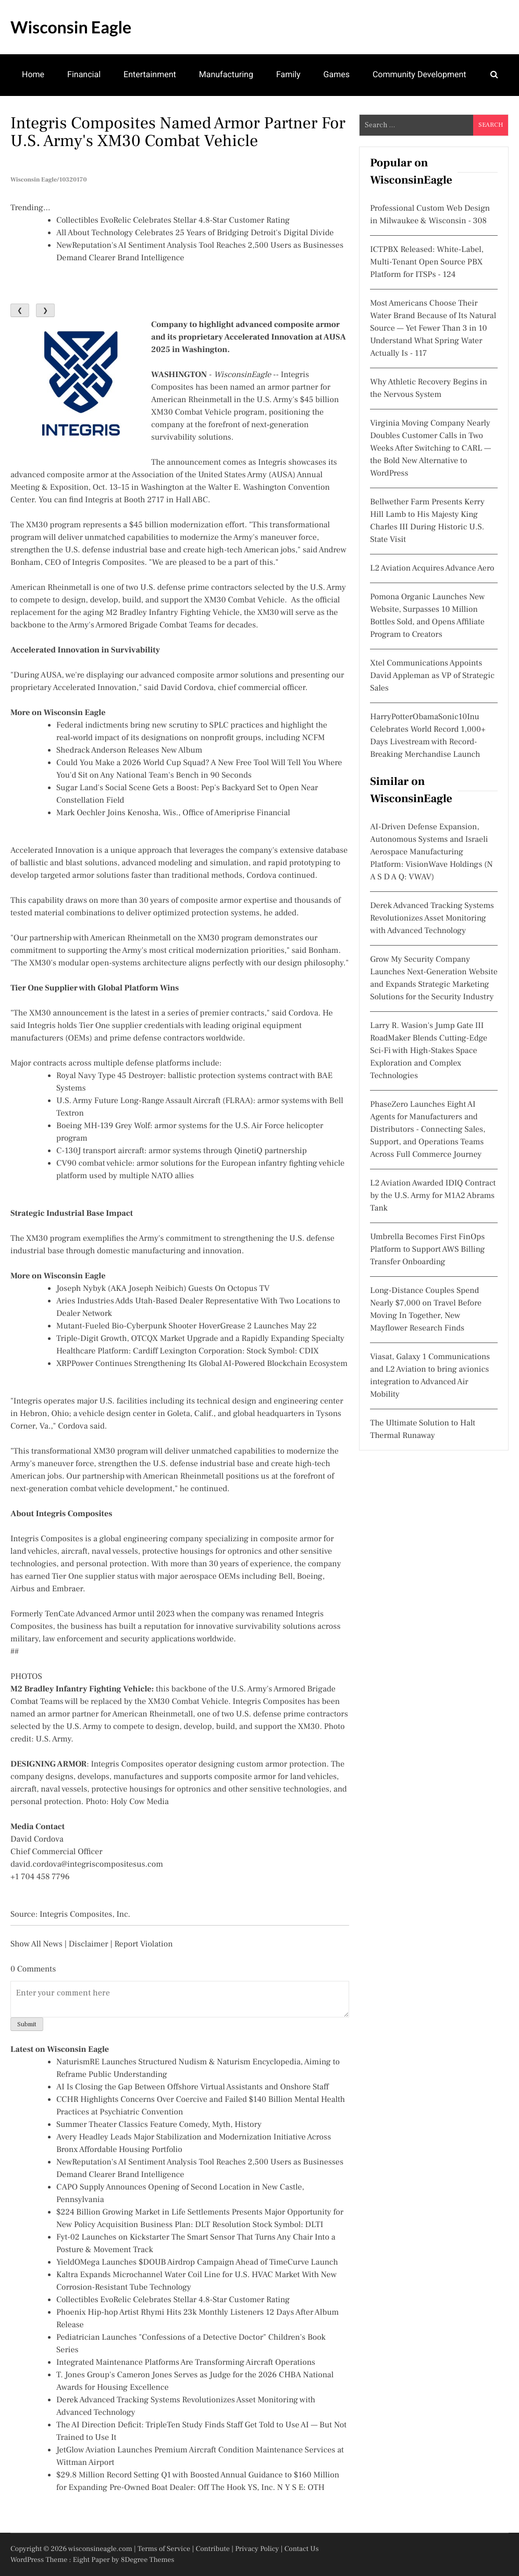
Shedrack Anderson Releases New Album (129, 750)
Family (288, 74)
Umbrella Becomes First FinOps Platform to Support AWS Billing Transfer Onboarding (427, 1249)
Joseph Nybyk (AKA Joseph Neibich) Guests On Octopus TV (162, 1289)
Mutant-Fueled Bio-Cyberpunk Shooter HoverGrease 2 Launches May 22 (186, 1326)
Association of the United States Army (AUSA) (213, 475)
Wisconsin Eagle (70, 27)
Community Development (419, 74)
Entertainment (149, 74)
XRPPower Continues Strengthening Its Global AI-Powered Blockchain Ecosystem (202, 1364)
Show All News (36, 1944)
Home (33, 74)
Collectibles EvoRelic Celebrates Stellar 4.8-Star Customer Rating (173, 220)
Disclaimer (88, 1944)
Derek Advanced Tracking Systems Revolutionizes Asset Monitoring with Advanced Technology (432, 918)
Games (337, 74)
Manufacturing (226, 74)
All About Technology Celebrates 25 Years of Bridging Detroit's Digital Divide (194, 233)
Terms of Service (164, 2549)
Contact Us (302, 2549)
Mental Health (48, 115)
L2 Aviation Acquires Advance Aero (432, 568)
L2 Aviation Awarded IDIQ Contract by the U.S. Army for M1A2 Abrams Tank (433, 1196)
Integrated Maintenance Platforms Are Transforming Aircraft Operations (185, 2362)
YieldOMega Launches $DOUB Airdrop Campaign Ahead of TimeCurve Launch (197, 2262)
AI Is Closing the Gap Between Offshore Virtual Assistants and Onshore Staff (192, 2087)
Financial (84, 74)
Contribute (212, 2549)
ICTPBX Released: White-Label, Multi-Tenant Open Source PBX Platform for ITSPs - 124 (427, 262)
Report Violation (143, 1944)
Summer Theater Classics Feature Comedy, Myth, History (159, 2125)
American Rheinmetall (191, 400)
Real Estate (118, 115)
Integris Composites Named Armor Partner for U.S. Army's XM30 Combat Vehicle (177, 132)
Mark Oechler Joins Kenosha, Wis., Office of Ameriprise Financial (173, 813)
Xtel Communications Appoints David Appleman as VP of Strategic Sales (432, 676)
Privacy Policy (257, 2549)
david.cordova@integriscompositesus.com (86, 1864)
